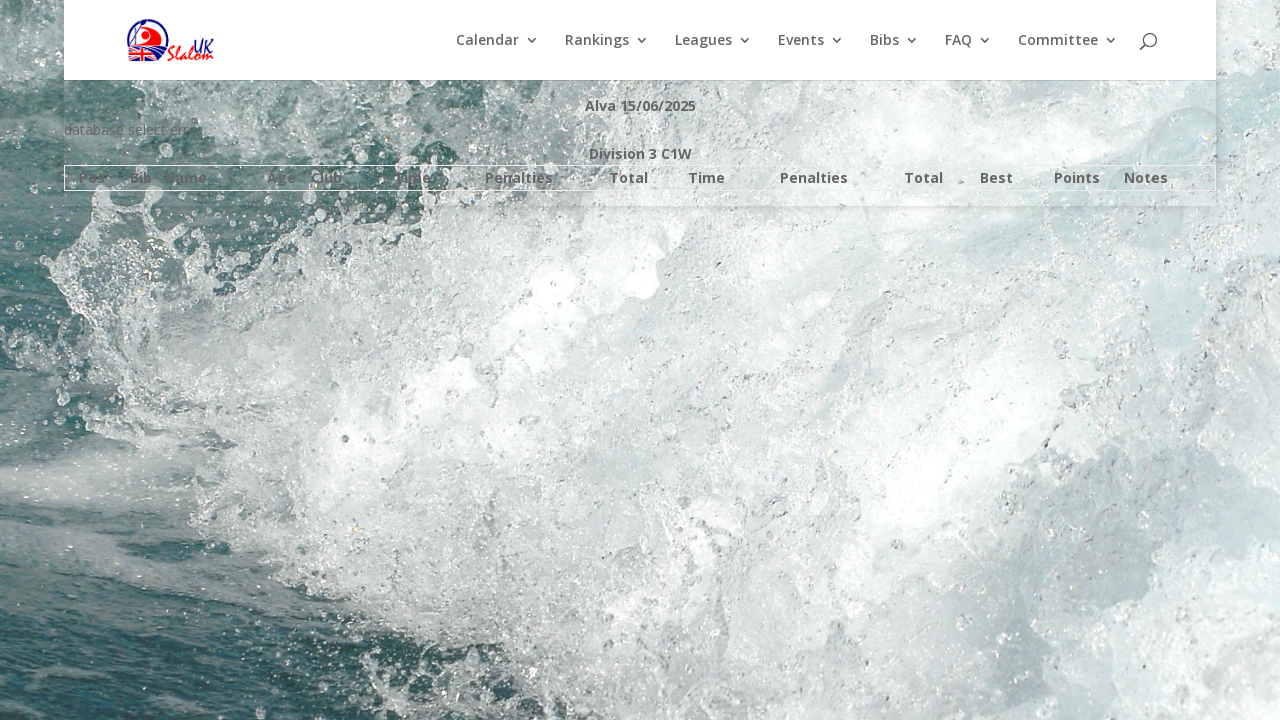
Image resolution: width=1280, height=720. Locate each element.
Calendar (487, 41)
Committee (1058, 41)
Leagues (703, 41)
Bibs (884, 41)
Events (801, 41)
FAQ (958, 41)
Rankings (597, 41)
